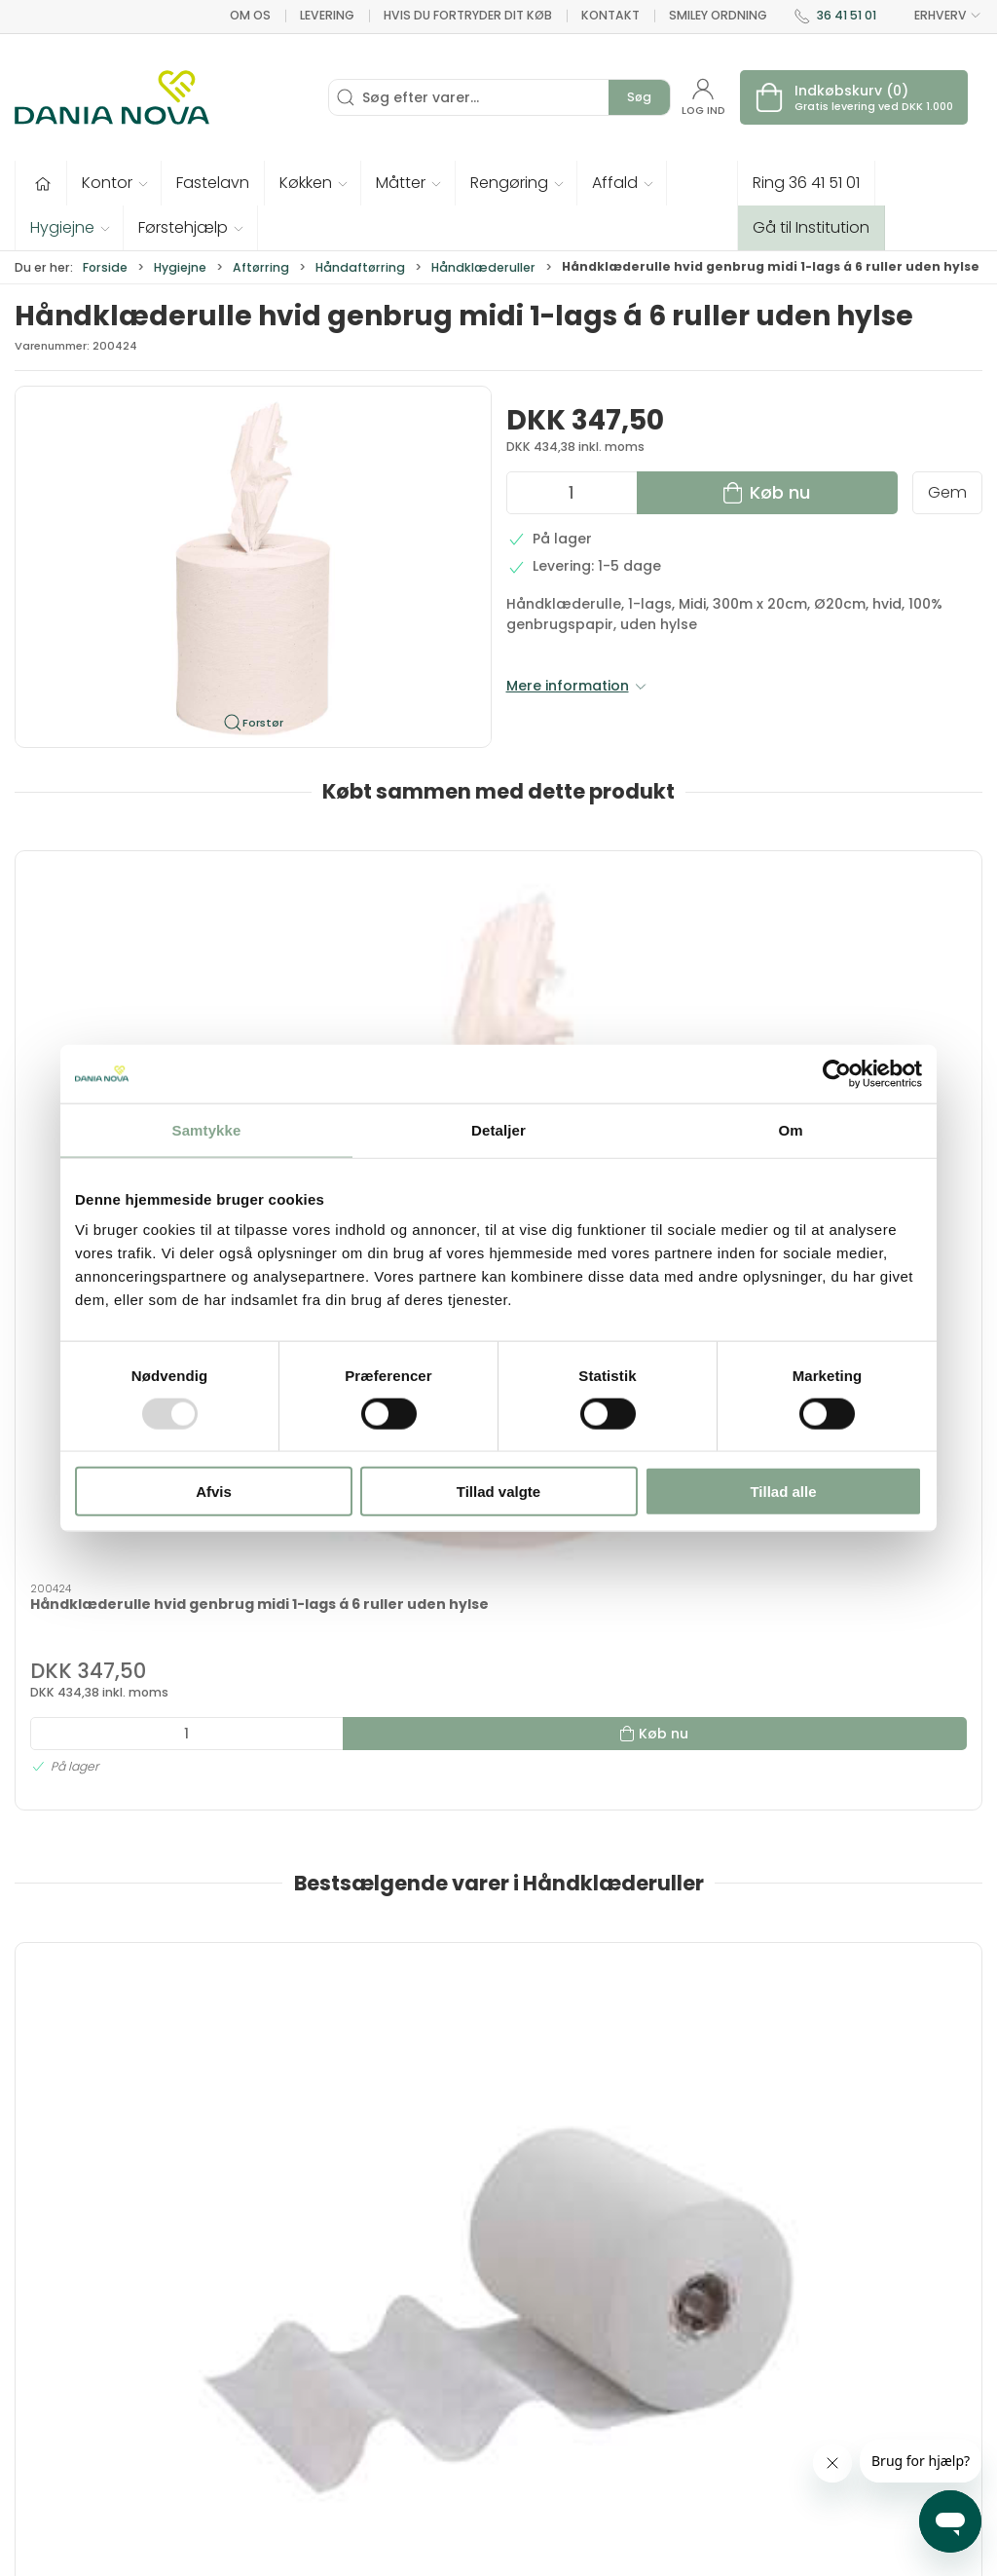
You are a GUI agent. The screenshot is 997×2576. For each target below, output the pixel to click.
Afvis (214, 1491)
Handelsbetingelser (752, 2454)
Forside (105, 267)
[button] (114, 183)
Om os (250, 15)
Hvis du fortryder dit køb (468, 15)
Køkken (535, 2343)
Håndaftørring (360, 267)
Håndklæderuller (483, 267)
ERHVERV (936, 15)
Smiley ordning (718, 15)
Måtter (533, 2371)
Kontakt (610, 15)
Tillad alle (783, 1491)
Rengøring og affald (557, 2409)
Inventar (380, 2316)
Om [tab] (790, 1129)
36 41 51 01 (846, 15)
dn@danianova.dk (80, 2383)
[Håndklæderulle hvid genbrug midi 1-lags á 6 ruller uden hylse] (130, 940)
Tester (373, 2371)
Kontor (533, 2316)
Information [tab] (72, 2024)
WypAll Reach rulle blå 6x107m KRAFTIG (850, 1678)
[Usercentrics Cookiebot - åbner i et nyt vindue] (837, 1073)
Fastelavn (385, 2398)
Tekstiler (381, 2343)
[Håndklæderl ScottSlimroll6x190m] (376, 1557)
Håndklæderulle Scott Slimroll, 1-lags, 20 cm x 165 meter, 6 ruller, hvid (127, 1687)
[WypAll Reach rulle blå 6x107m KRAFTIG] (868, 1557)
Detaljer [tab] (498, 1129)
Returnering (724, 2398)
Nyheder (539, 2447)
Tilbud (372, 2287)
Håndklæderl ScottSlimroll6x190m (352, 1678)
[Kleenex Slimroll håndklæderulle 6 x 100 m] (621, 1557)
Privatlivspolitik (735, 2482)
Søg (639, 97)
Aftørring (261, 267)
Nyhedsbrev (725, 2343)
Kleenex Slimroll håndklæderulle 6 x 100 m (616, 1678)
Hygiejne (180, 267)
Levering (327, 15)
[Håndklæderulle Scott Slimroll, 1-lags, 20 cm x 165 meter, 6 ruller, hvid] (130, 1557)
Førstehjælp (393, 2427)
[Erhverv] (112, 97)
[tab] (479, 1912)
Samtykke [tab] (206, 1129)
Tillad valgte (498, 1491)
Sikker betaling (735, 2427)
